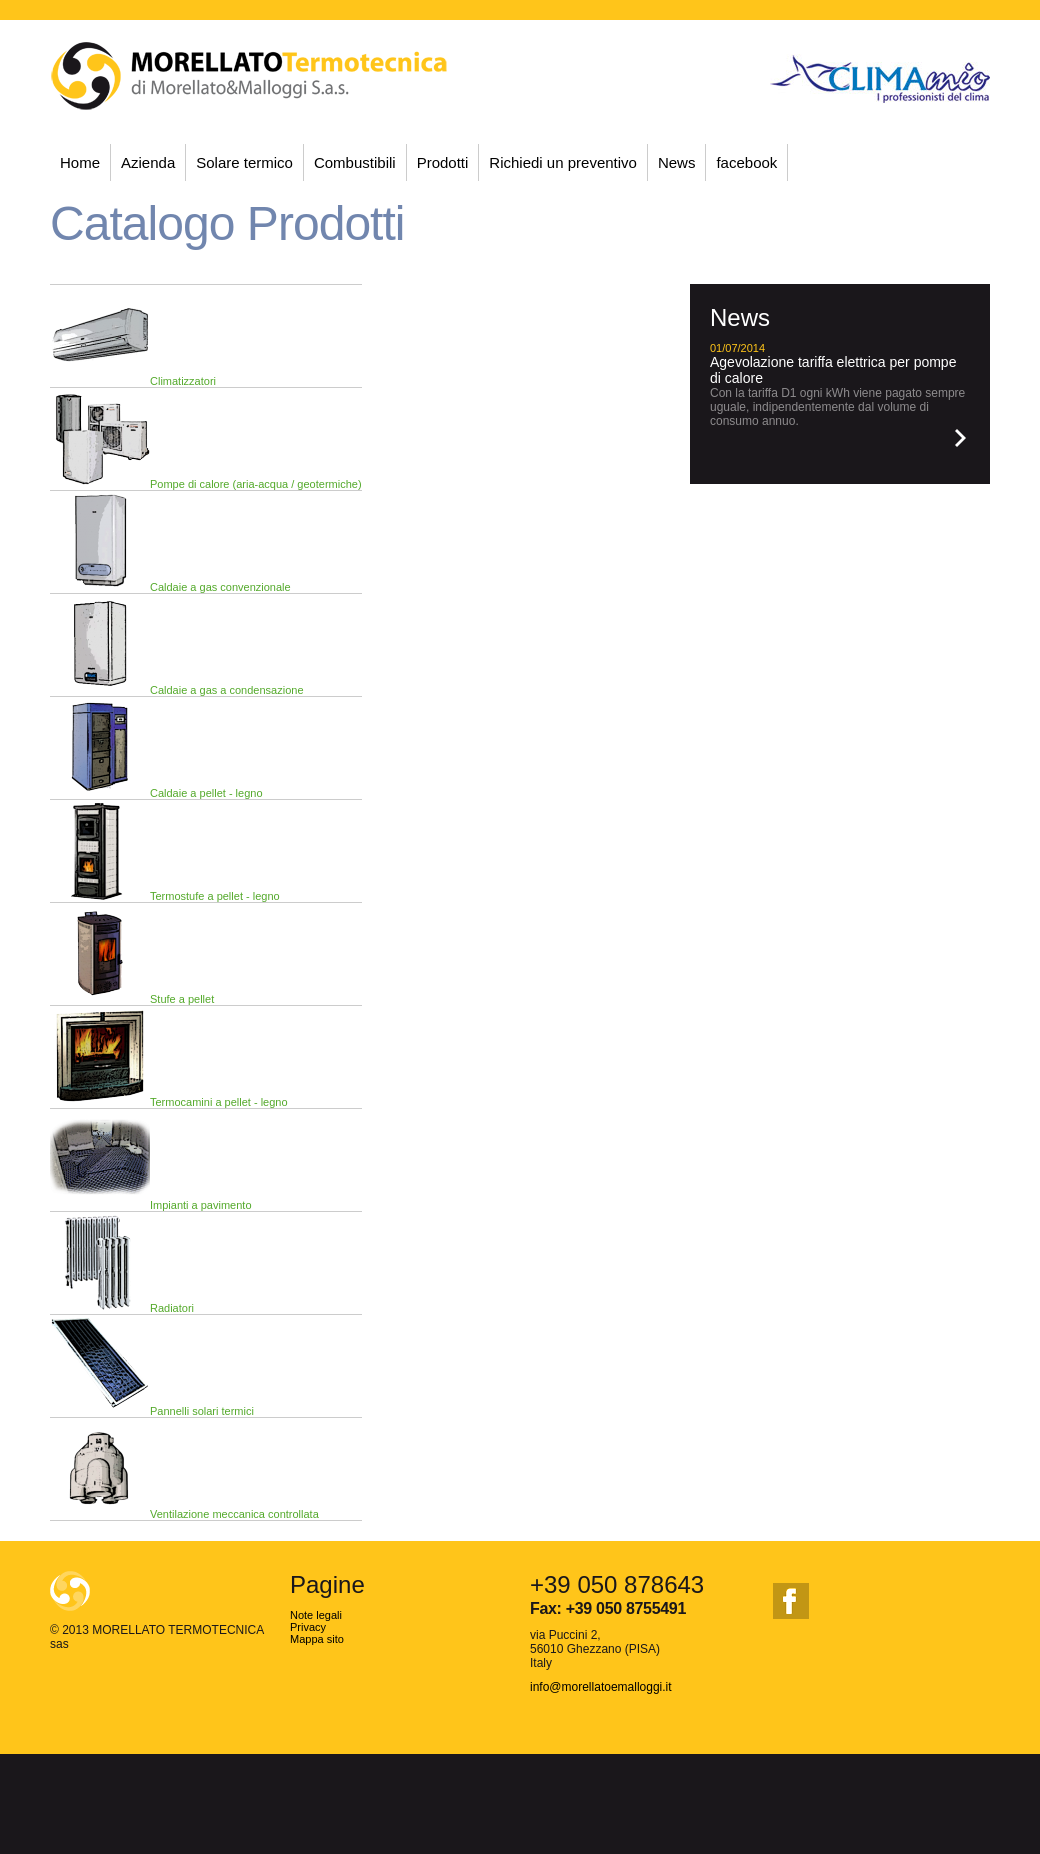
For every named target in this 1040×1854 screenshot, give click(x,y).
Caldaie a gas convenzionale (220, 587)
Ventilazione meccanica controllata (234, 1514)
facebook (746, 162)
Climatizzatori (183, 381)
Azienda (148, 162)
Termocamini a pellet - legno (219, 1102)
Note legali (316, 1615)
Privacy (308, 1627)
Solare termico (244, 162)
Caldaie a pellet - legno (206, 793)
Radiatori (172, 1308)
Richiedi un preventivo (563, 162)
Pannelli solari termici (202, 1411)
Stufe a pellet (182, 999)
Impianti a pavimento (201, 1205)
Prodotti (443, 162)
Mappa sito (317, 1639)
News (677, 162)
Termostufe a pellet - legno (215, 896)
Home (80, 162)
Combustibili (355, 162)
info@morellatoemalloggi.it (601, 1687)
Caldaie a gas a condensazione (227, 690)
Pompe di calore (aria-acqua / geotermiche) (256, 484)
